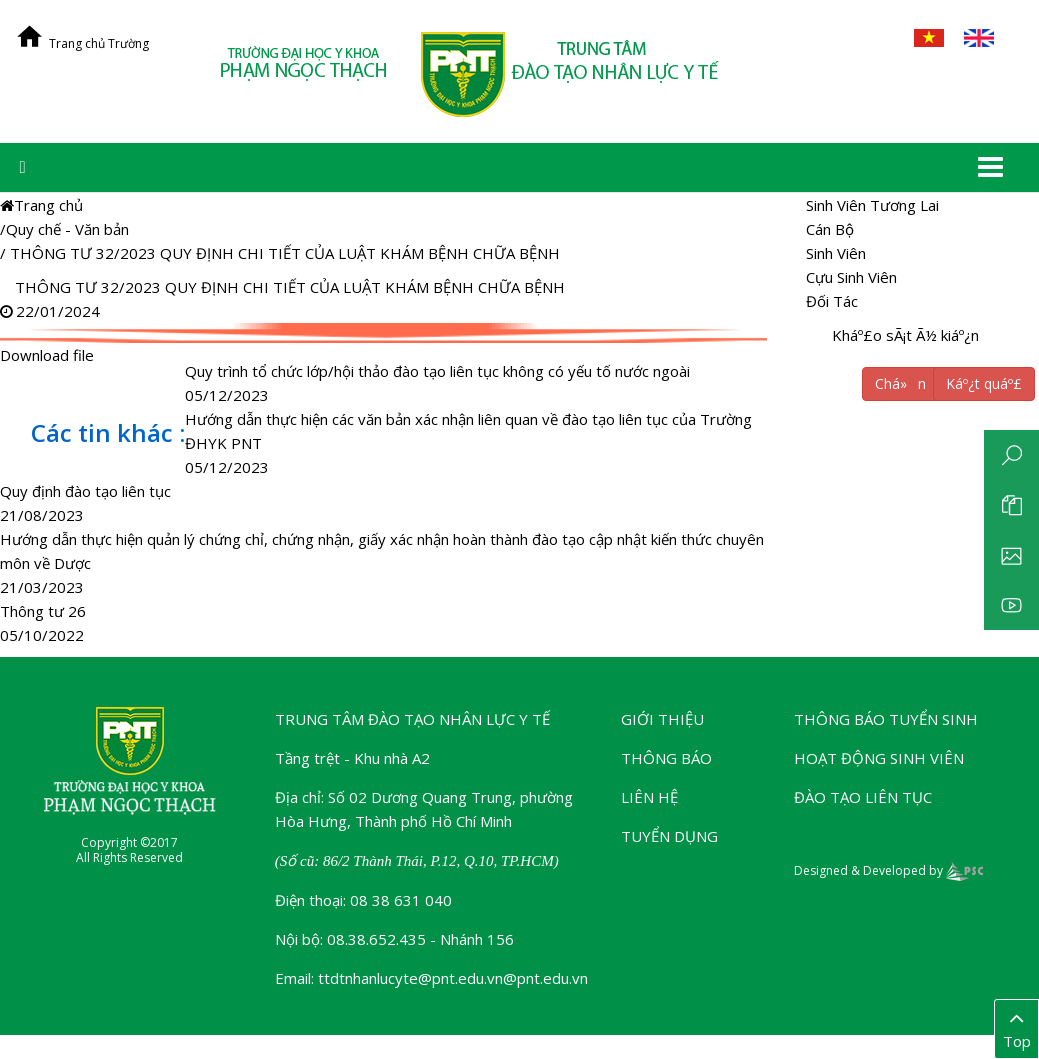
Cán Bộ (830, 229)
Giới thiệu (662, 719)
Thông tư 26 (43, 611)
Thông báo (666, 758)
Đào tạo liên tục (863, 797)
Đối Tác (832, 301)
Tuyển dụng (669, 836)
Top (1016, 1028)
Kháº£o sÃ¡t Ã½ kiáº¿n (905, 335)
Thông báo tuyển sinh (886, 719)
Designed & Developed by (888, 870)
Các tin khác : (108, 432)
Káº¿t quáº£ (984, 383)
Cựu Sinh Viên (851, 277)
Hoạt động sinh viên (879, 758)
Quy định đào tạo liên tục (85, 491)
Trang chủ (41, 205)
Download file (386, 333)
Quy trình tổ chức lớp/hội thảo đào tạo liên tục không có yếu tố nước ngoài (437, 371)
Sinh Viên (836, 253)
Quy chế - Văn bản (67, 229)
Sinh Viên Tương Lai (872, 205)
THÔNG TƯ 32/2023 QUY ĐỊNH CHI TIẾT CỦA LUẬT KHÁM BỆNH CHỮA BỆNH (285, 253)
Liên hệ (649, 797)
